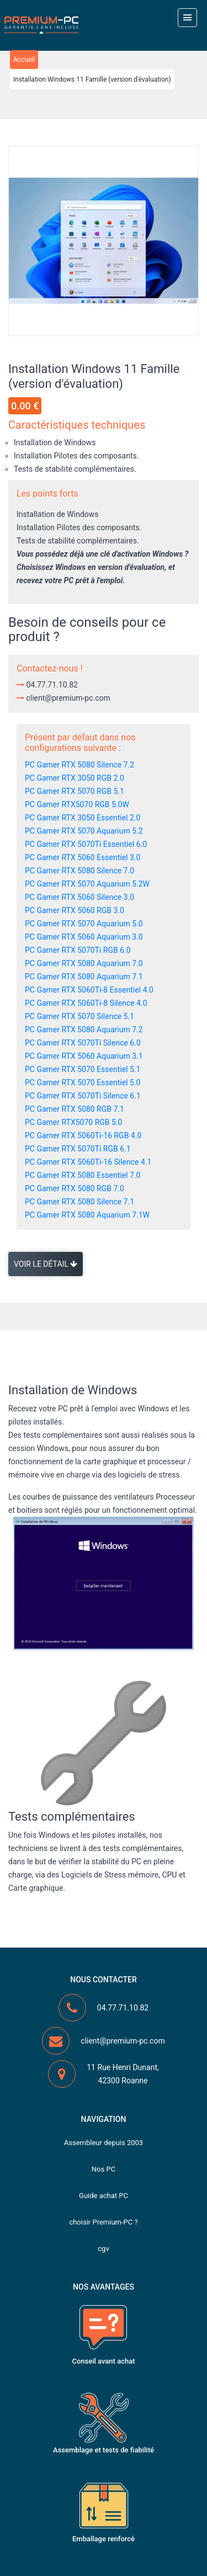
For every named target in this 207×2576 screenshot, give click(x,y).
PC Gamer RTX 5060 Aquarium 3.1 (84, 1056)
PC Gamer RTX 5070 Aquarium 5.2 (84, 830)
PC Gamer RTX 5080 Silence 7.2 (79, 764)
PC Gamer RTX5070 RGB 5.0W (77, 804)
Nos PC (103, 2169)
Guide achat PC (103, 2195)
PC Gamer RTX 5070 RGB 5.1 (74, 791)
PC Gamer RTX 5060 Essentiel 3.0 (82, 857)
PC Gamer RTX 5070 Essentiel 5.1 (82, 1069)
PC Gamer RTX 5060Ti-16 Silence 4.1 (88, 1162)
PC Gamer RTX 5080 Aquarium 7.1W (87, 1214)
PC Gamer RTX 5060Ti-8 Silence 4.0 (86, 1003)
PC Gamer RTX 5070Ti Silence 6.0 (83, 1042)
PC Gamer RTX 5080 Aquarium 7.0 (84, 963)
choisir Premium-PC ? (103, 2222)
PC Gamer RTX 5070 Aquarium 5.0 (84, 923)
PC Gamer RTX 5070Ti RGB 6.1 (78, 1148)
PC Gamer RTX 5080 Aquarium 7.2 (84, 1029)
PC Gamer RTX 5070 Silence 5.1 (79, 1016)
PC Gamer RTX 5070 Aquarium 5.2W (87, 883)
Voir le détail (45, 1264)
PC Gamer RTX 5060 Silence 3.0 (79, 897)
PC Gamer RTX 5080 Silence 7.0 (79, 870)
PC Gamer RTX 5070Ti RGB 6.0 (78, 950)
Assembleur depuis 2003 (103, 2142)
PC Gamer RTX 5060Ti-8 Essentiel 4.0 (89, 989)
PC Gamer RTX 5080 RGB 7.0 (74, 1188)
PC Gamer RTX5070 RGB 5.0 (73, 1122)
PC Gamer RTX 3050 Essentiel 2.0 (82, 817)
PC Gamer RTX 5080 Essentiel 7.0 (82, 1175)
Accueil (24, 59)
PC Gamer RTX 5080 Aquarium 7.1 (84, 976)
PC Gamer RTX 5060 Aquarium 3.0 (84, 936)
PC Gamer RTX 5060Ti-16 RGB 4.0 (83, 1135)
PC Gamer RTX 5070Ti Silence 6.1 (83, 1095)
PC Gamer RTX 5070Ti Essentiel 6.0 (86, 844)
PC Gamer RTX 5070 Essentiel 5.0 (82, 1082)
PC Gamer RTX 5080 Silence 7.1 (79, 1201)
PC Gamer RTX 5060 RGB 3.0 (74, 910)
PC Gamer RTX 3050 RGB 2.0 (74, 778)
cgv (103, 2248)
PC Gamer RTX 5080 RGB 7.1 (74, 1109)
